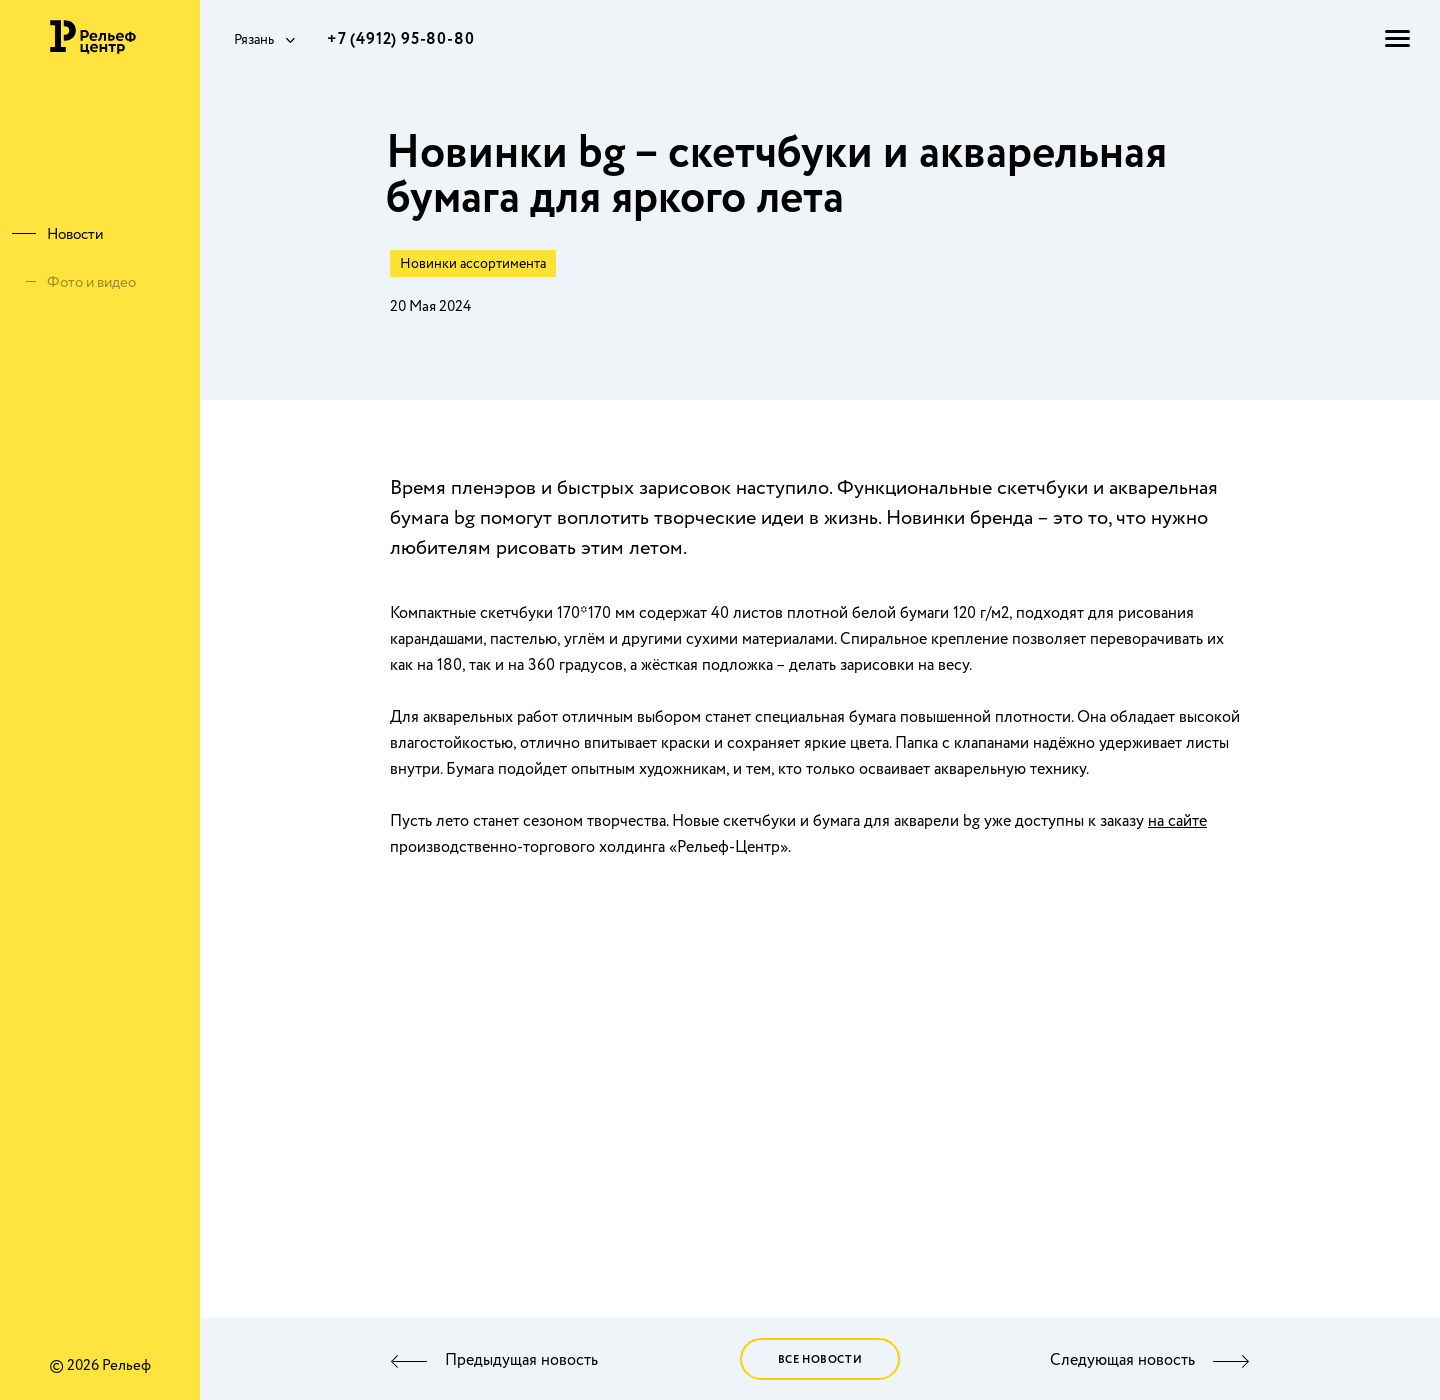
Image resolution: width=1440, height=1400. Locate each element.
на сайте (1177, 821)
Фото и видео (91, 283)
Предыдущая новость (521, 1361)
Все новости (820, 1360)
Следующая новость (1122, 1361)
